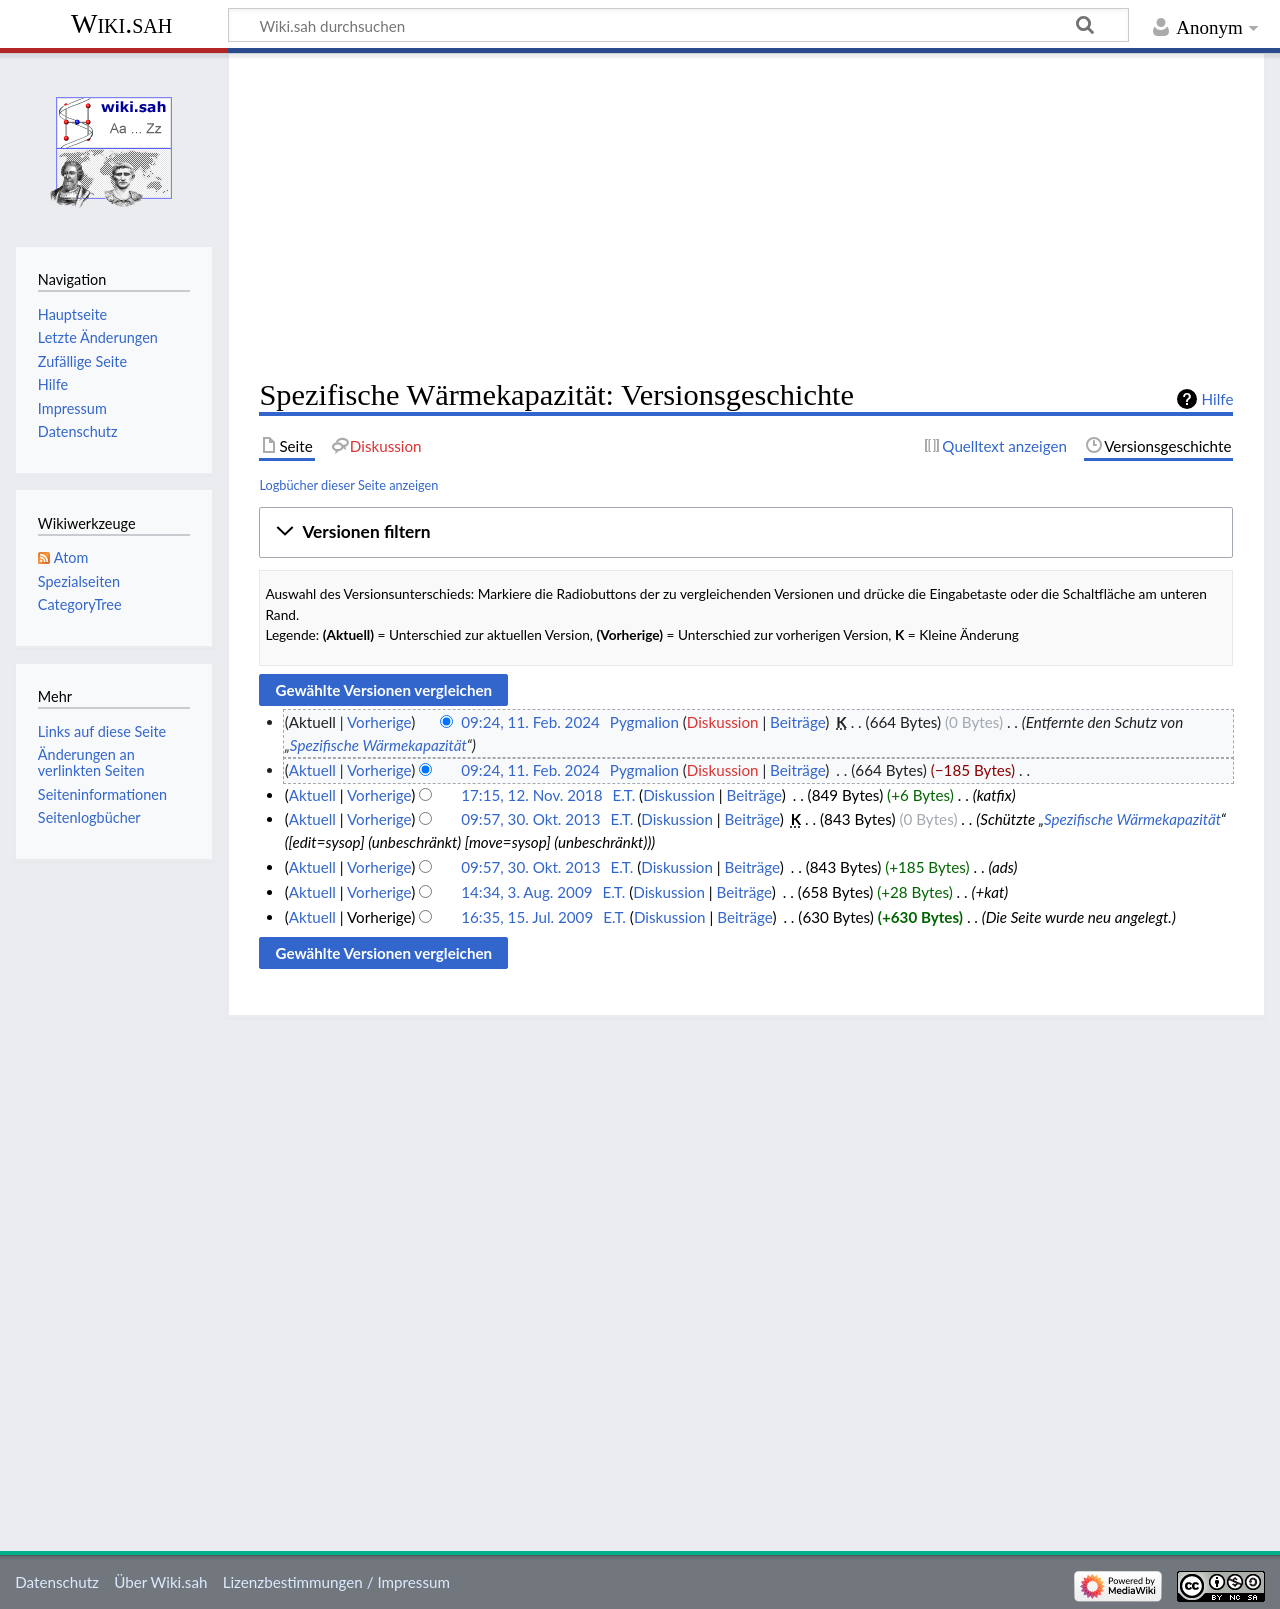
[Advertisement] (746, 216)
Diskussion (723, 722)
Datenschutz (57, 1582)
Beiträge (797, 722)
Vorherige (379, 722)
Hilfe (1218, 399)
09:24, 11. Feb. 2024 (530, 722)
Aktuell (312, 770)
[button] (746, 533)
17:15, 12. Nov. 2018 (531, 795)
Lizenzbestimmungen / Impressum (336, 1582)
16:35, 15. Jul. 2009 (527, 917)
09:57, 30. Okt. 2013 (530, 819)
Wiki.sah (121, 23)
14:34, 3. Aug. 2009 (526, 892)
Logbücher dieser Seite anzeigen (348, 485)
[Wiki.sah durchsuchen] (678, 25)
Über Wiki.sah (160, 1582)
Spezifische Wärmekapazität (378, 745)
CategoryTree (80, 604)
